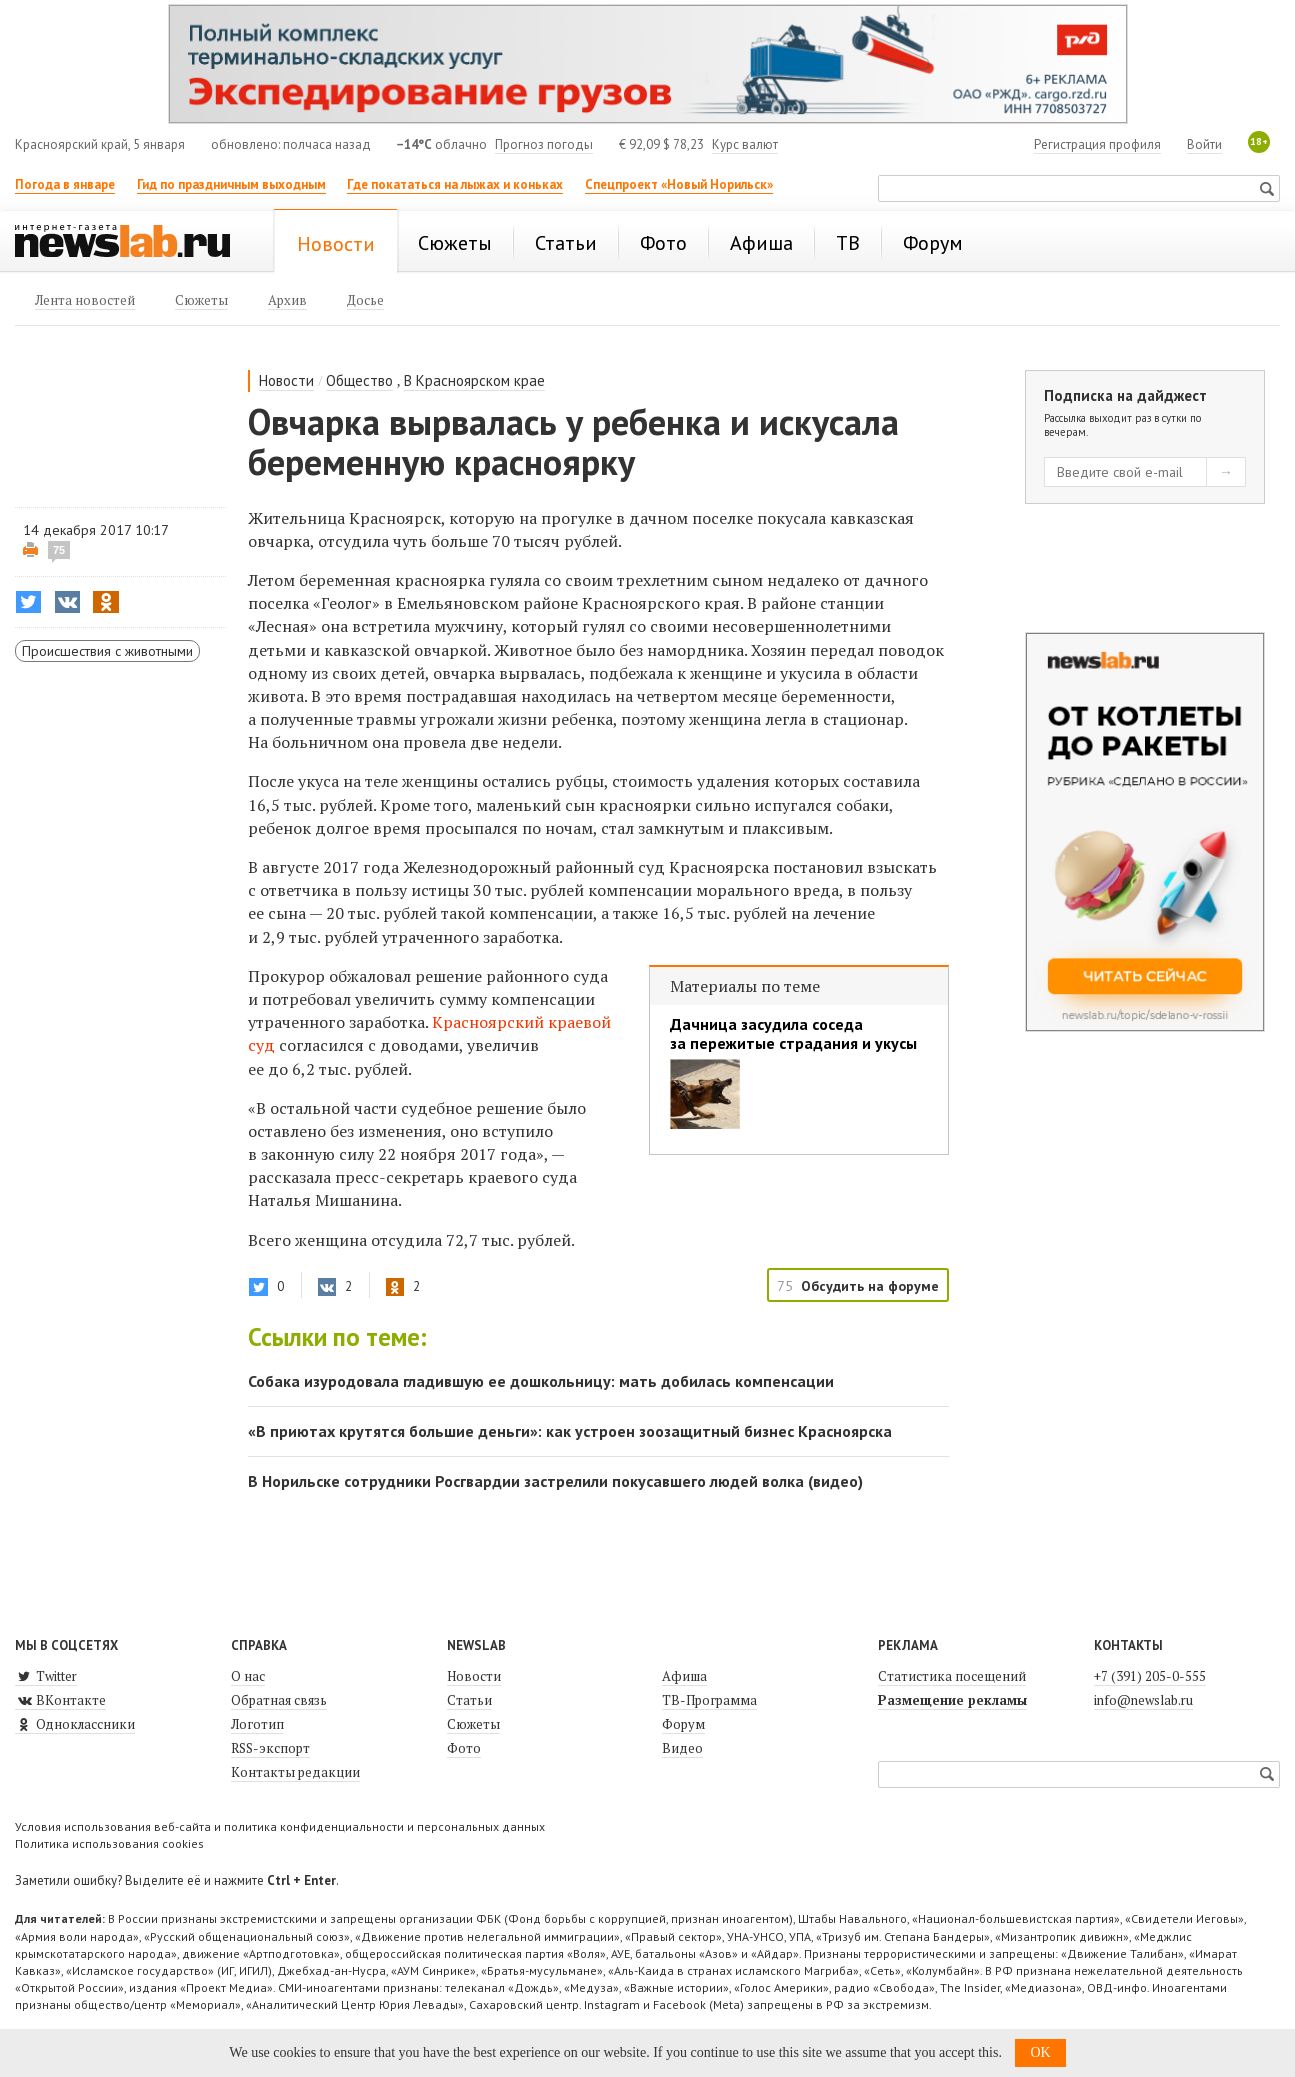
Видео (682, 1748)
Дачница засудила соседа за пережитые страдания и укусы (793, 1034)
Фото (464, 1748)
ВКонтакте (60, 1700)
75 (59, 550)
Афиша (684, 1676)
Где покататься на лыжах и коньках (455, 184)
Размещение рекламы (952, 1700)
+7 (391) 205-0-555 (1150, 1676)
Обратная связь (279, 1700)
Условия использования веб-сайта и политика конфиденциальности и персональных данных (280, 1826)
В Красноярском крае (474, 380)
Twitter (46, 1676)
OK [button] (1040, 2052)
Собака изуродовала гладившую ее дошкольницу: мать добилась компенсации (541, 1381)
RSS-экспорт (270, 1748)
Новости (286, 380)
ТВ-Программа (709, 1700)
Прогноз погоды (544, 144)
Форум (683, 1724)
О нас (248, 1676)
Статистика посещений (952, 1676)
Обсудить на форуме (870, 1286)
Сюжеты (473, 1724)
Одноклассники (75, 1724)
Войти (1204, 144)
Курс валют (745, 144)
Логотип (257, 1724)
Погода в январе (65, 184)
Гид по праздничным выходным (231, 184)
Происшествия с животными (107, 651)
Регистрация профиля (1097, 144)
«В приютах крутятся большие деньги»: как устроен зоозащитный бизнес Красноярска (570, 1431)
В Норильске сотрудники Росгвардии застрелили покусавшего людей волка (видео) (555, 1481)
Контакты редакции (295, 1772)
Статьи (469, 1700)
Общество (359, 380)
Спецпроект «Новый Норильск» (679, 184)
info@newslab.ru (1143, 1700)
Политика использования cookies (109, 1843)
